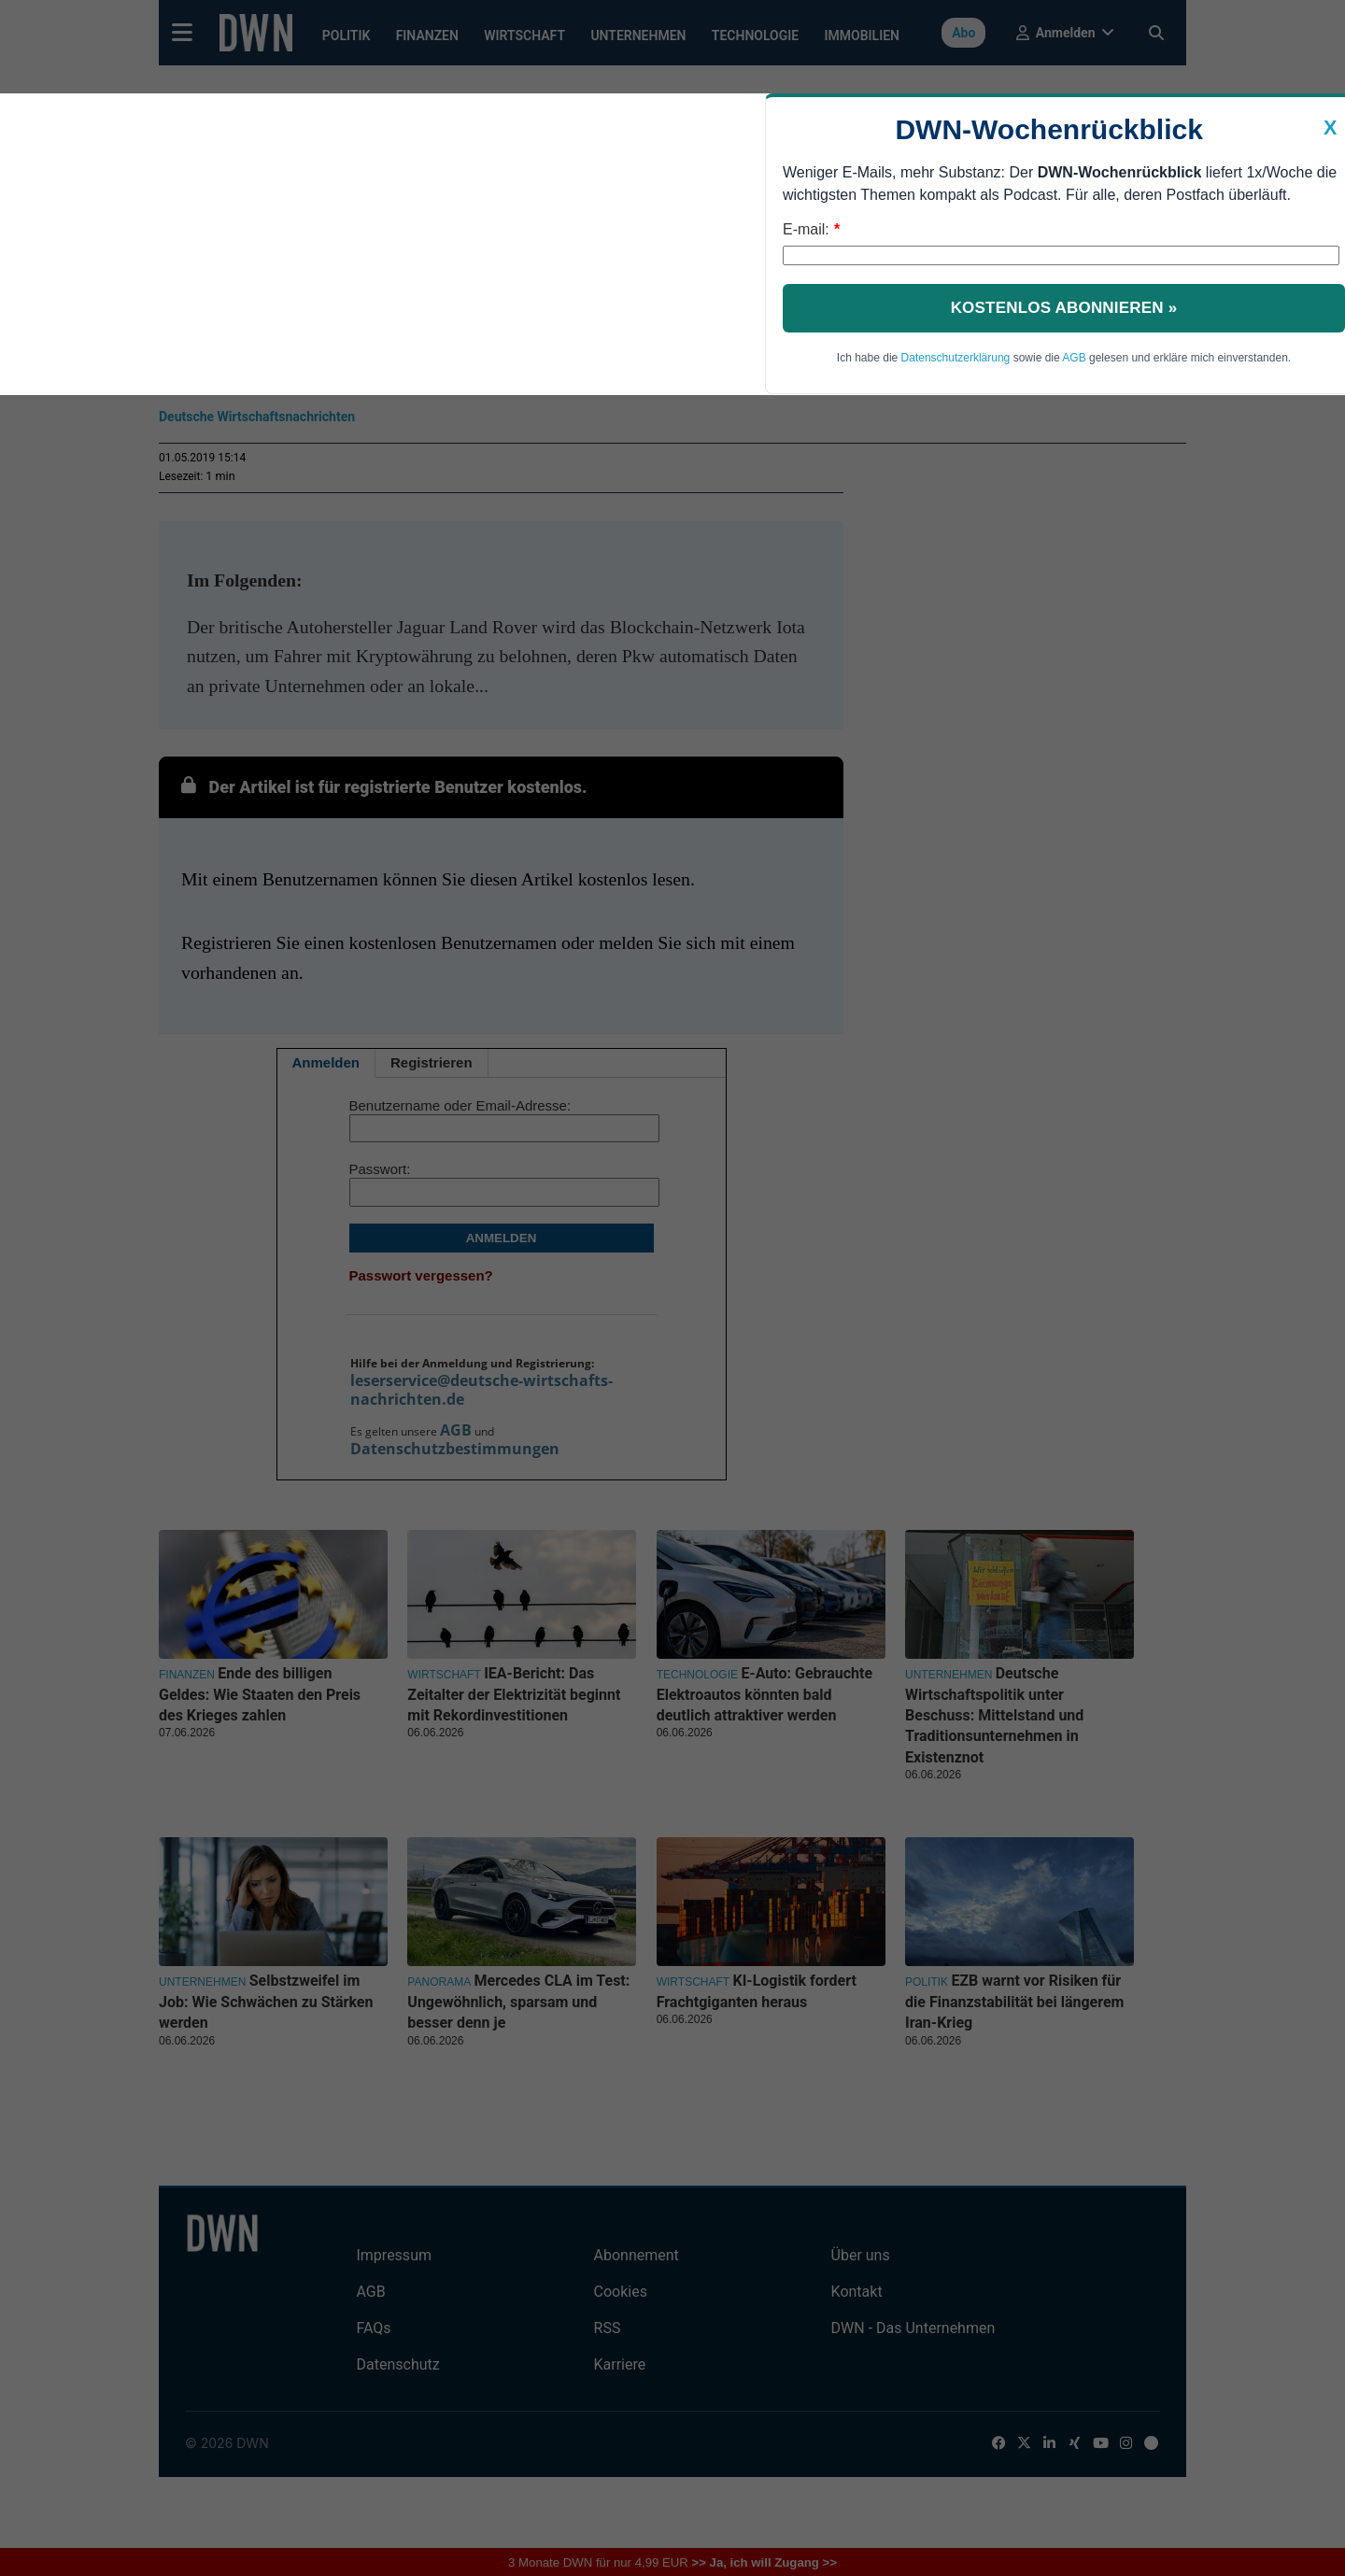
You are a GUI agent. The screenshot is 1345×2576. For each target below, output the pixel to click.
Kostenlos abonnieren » (1064, 308)
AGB (1073, 357)
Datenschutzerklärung (956, 357)
